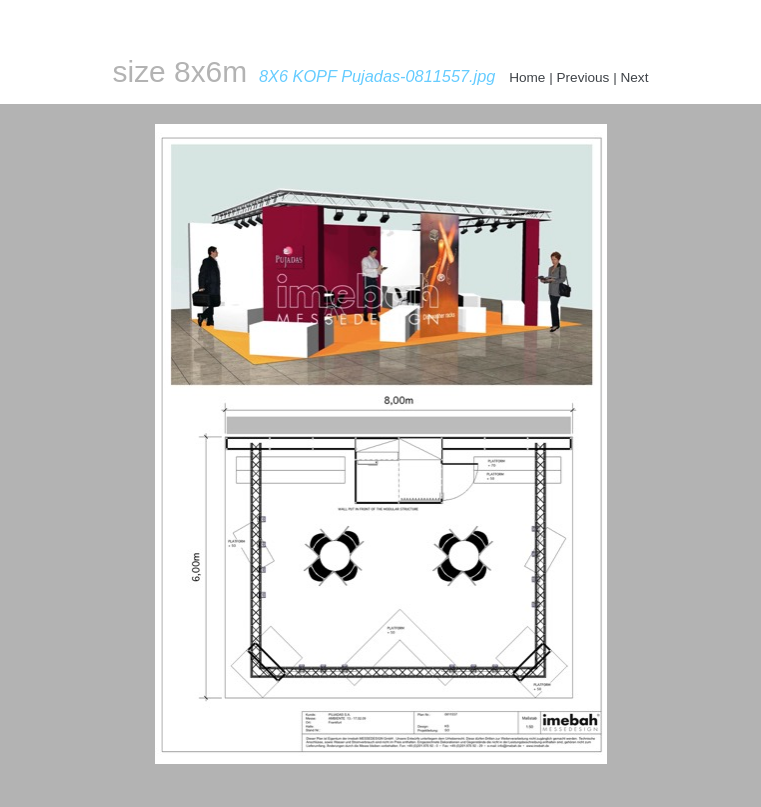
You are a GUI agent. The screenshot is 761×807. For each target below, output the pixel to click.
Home (527, 77)
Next (634, 77)
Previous (583, 77)
